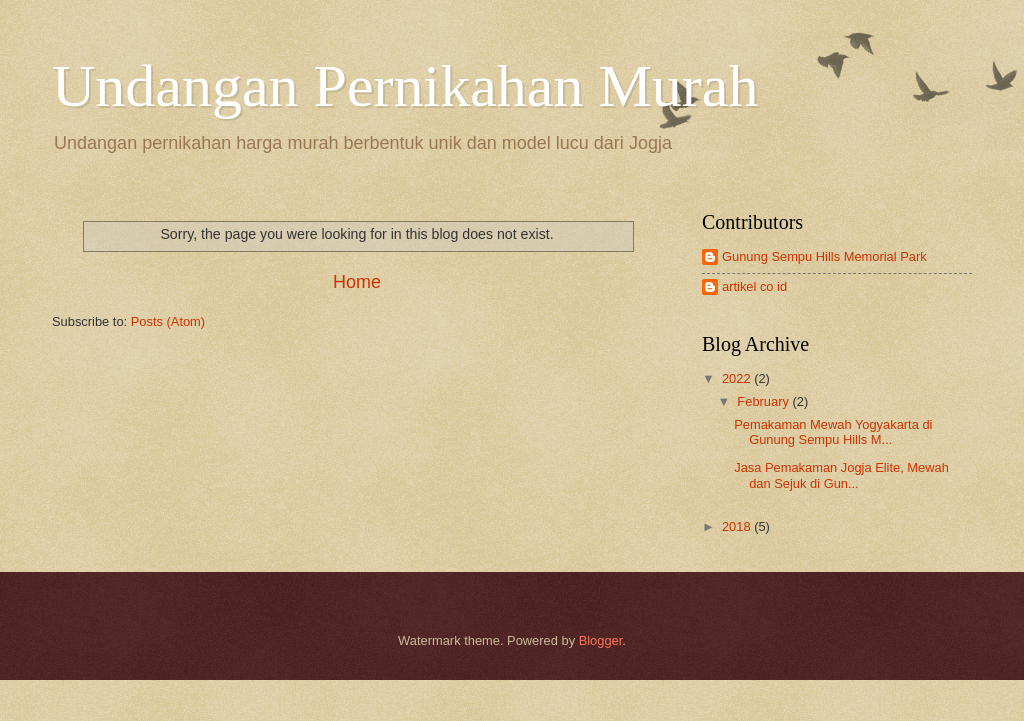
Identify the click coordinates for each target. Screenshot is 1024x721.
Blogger (601, 640)
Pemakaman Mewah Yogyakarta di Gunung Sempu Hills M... (833, 432)
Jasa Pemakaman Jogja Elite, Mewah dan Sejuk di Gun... (841, 475)
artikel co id (754, 286)
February (764, 401)
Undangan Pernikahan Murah (405, 86)
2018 (738, 526)
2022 (738, 378)
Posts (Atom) (168, 321)
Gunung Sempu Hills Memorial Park (824, 256)
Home (357, 282)
